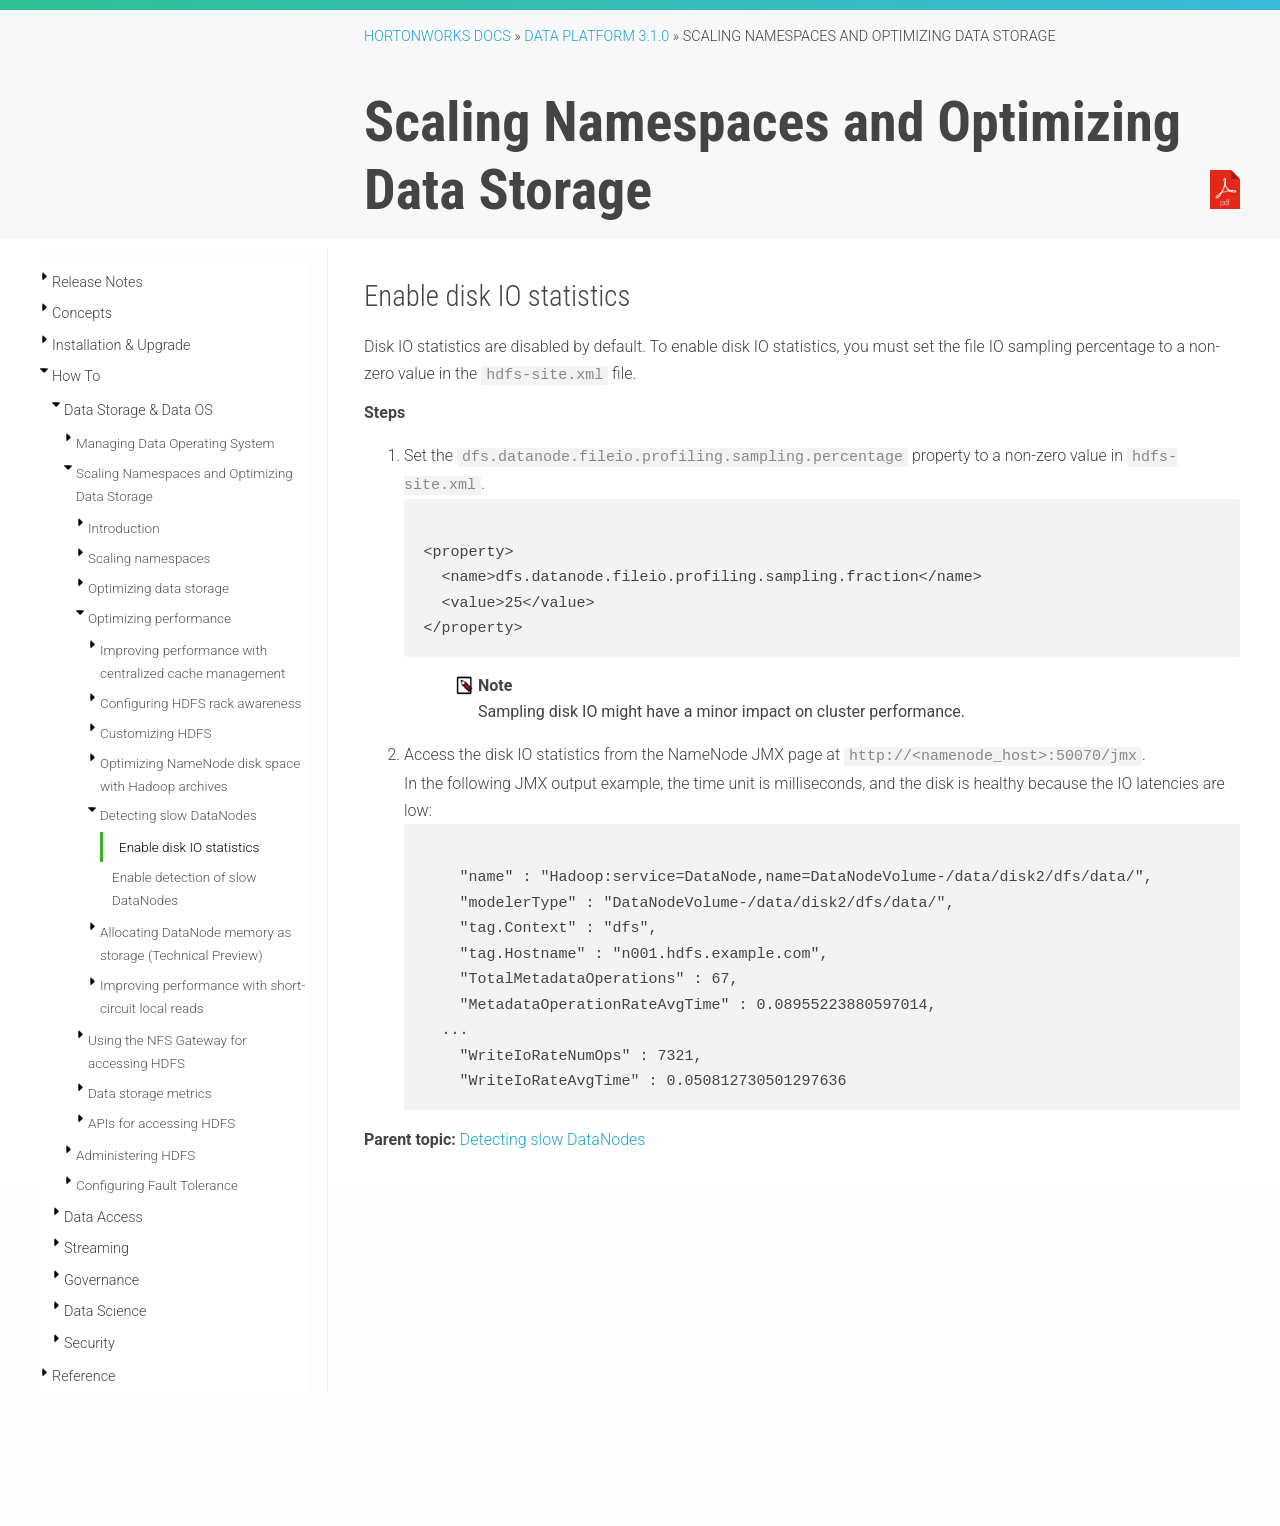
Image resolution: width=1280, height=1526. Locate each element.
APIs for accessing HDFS (161, 1123)
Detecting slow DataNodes (178, 815)
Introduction (124, 528)
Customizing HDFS (156, 733)
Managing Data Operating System (175, 443)
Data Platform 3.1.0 (596, 36)
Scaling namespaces (149, 558)
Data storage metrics (150, 1093)
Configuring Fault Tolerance (157, 1185)
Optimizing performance (159, 618)
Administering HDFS (135, 1155)
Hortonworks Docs (437, 36)
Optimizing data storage (158, 588)
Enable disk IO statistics (189, 847)
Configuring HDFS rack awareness (200, 703)
